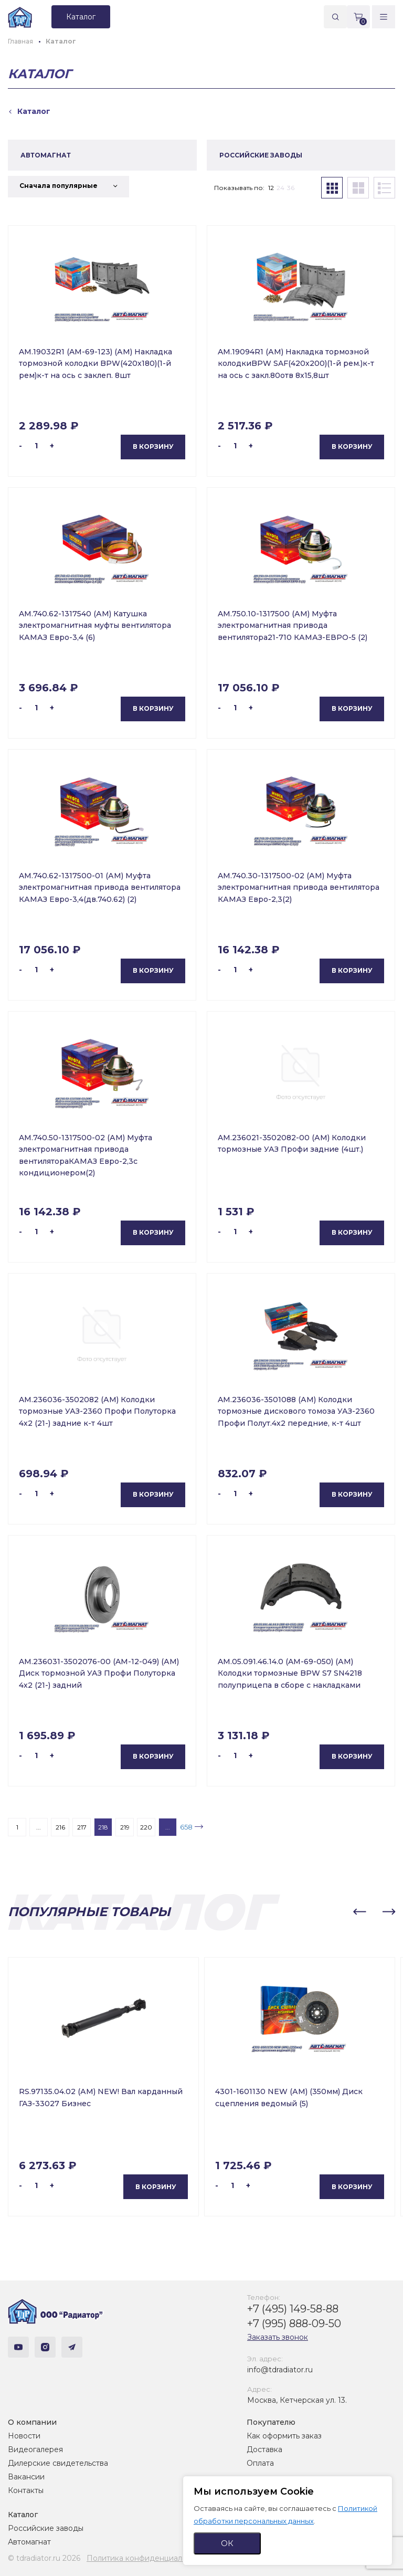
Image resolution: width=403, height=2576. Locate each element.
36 (290, 188)
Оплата (260, 2463)
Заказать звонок (277, 2337)
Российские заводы (45, 2528)
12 (271, 188)
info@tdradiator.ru (280, 2369)
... (38, 1827)
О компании (32, 2422)
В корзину (153, 446)
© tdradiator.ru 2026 (44, 2558)
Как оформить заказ (284, 2436)
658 (186, 1827)
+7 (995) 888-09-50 (294, 2323)
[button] (359, 1912)
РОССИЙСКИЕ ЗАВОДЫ (260, 155)
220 (146, 1827)
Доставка (264, 2449)
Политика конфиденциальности (147, 2558)
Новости (24, 2436)
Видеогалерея (35, 2449)
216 (60, 1827)
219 (125, 1827)
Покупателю (271, 2422)
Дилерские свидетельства (58, 2463)
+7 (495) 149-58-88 (292, 2308)
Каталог (23, 2514)
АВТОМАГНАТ (45, 155)
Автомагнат (29, 2542)
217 (82, 1827)
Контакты (26, 2490)
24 (280, 188)
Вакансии (26, 2477)
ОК (227, 2543)
